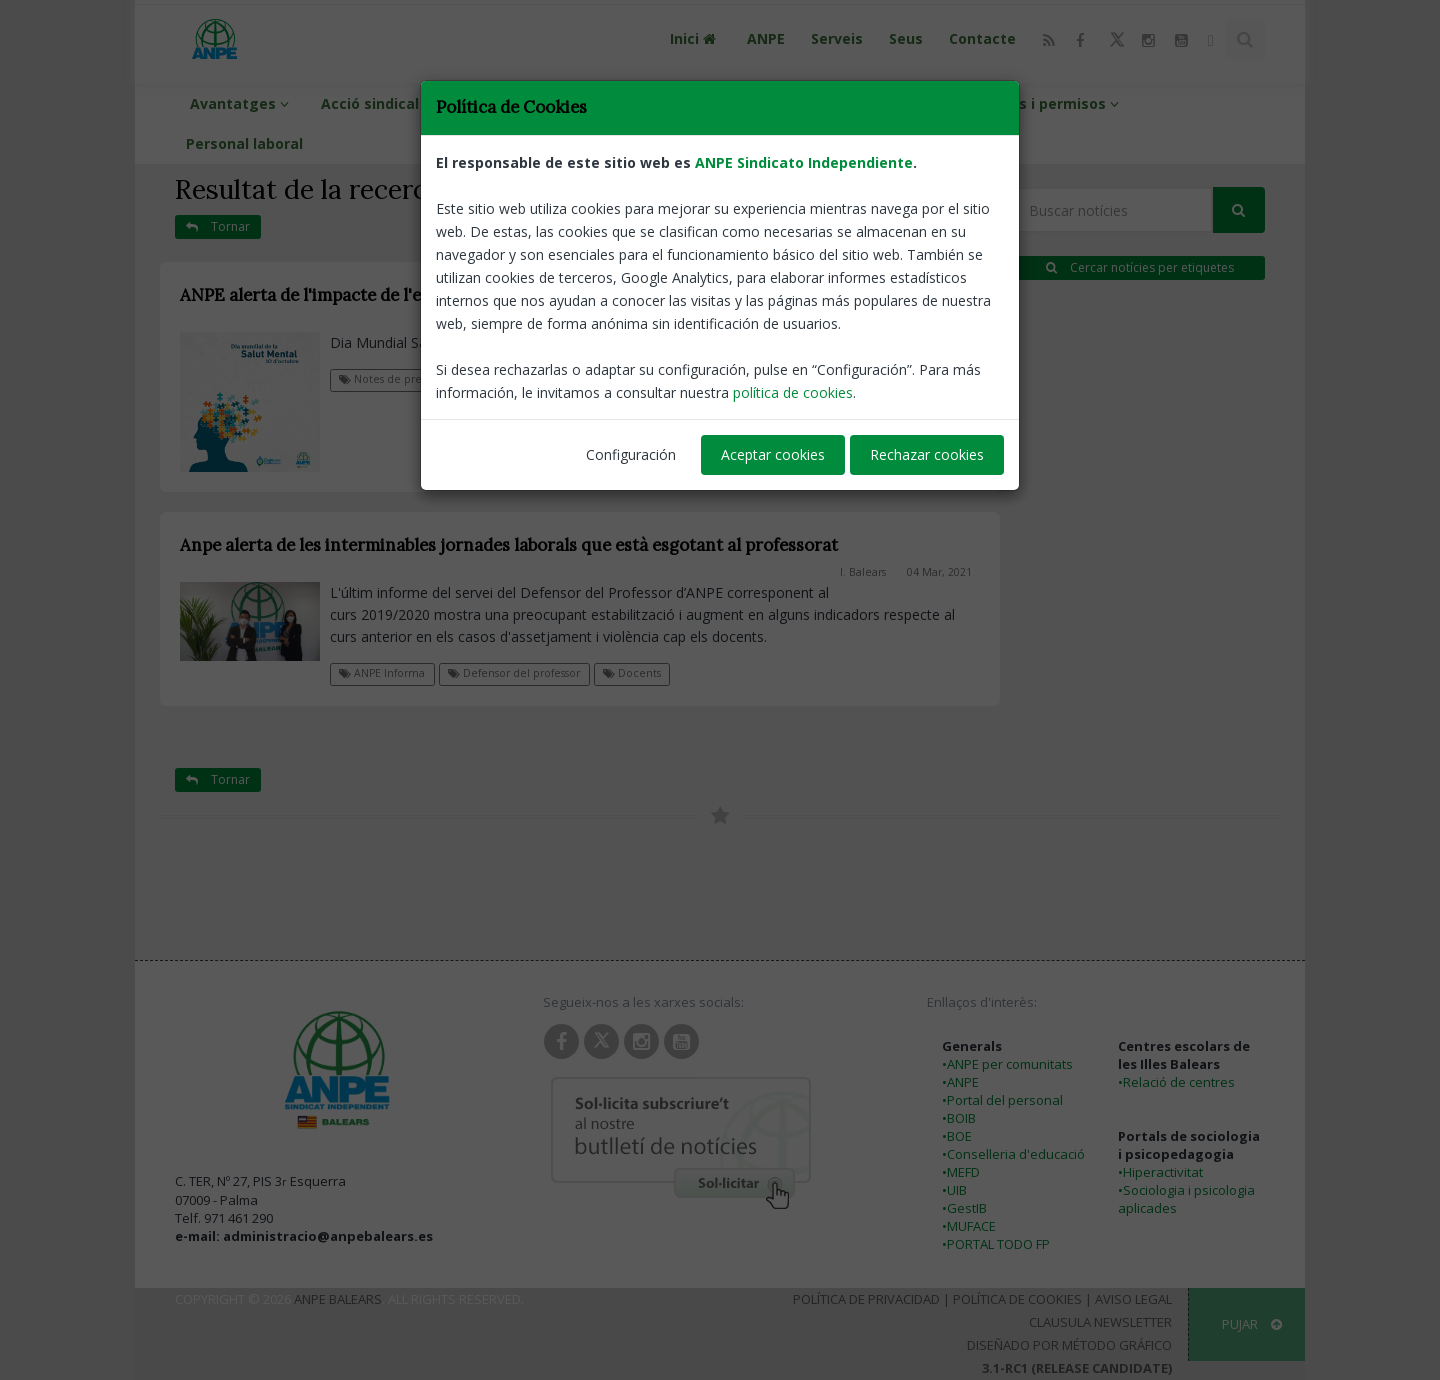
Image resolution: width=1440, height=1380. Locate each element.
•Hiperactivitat (1160, 1172)
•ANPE (960, 1082)
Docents (632, 673)
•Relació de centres (1176, 1082)
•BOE (957, 1136)
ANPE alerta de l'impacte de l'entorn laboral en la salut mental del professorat (489, 295)
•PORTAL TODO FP (996, 1244)
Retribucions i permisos (1030, 103)
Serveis (837, 38)
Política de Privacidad (866, 1299)
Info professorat (533, 103)
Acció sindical (379, 103)
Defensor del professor (532, 379)
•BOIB (959, 1118)
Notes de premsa (391, 379)
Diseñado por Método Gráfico (1069, 1345)
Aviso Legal (1133, 1299)
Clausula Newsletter (1100, 1322)
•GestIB (964, 1208)
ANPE (766, 38)
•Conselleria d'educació (1013, 1154)
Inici (695, 38)
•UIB (954, 1190)
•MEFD (961, 1172)
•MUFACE (969, 1226)
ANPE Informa (382, 673)
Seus (906, 38)
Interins (666, 103)
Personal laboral (244, 143)
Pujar (1252, 1324)
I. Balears (864, 322)
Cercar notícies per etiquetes (1140, 267)
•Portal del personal (1002, 1100)
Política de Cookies (1017, 1299)
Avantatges (242, 103)
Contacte (982, 38)
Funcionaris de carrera (820, 103)
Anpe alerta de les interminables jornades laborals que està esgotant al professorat (509, 545)
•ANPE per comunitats (1007, 1064)
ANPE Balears (338, 1299)
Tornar (218, 226)
